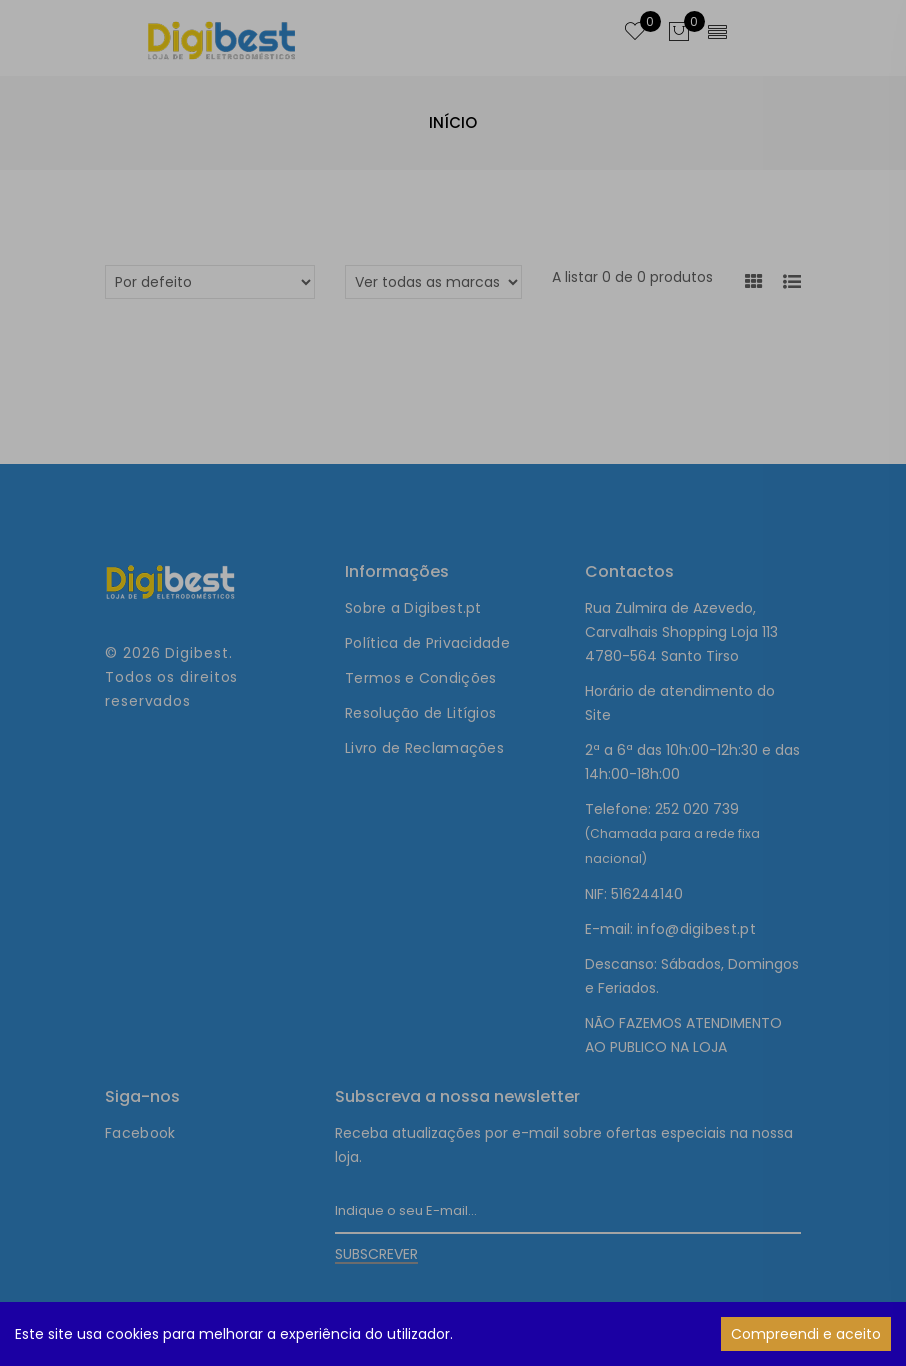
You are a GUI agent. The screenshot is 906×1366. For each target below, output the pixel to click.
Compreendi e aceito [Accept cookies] (806, 1334)
